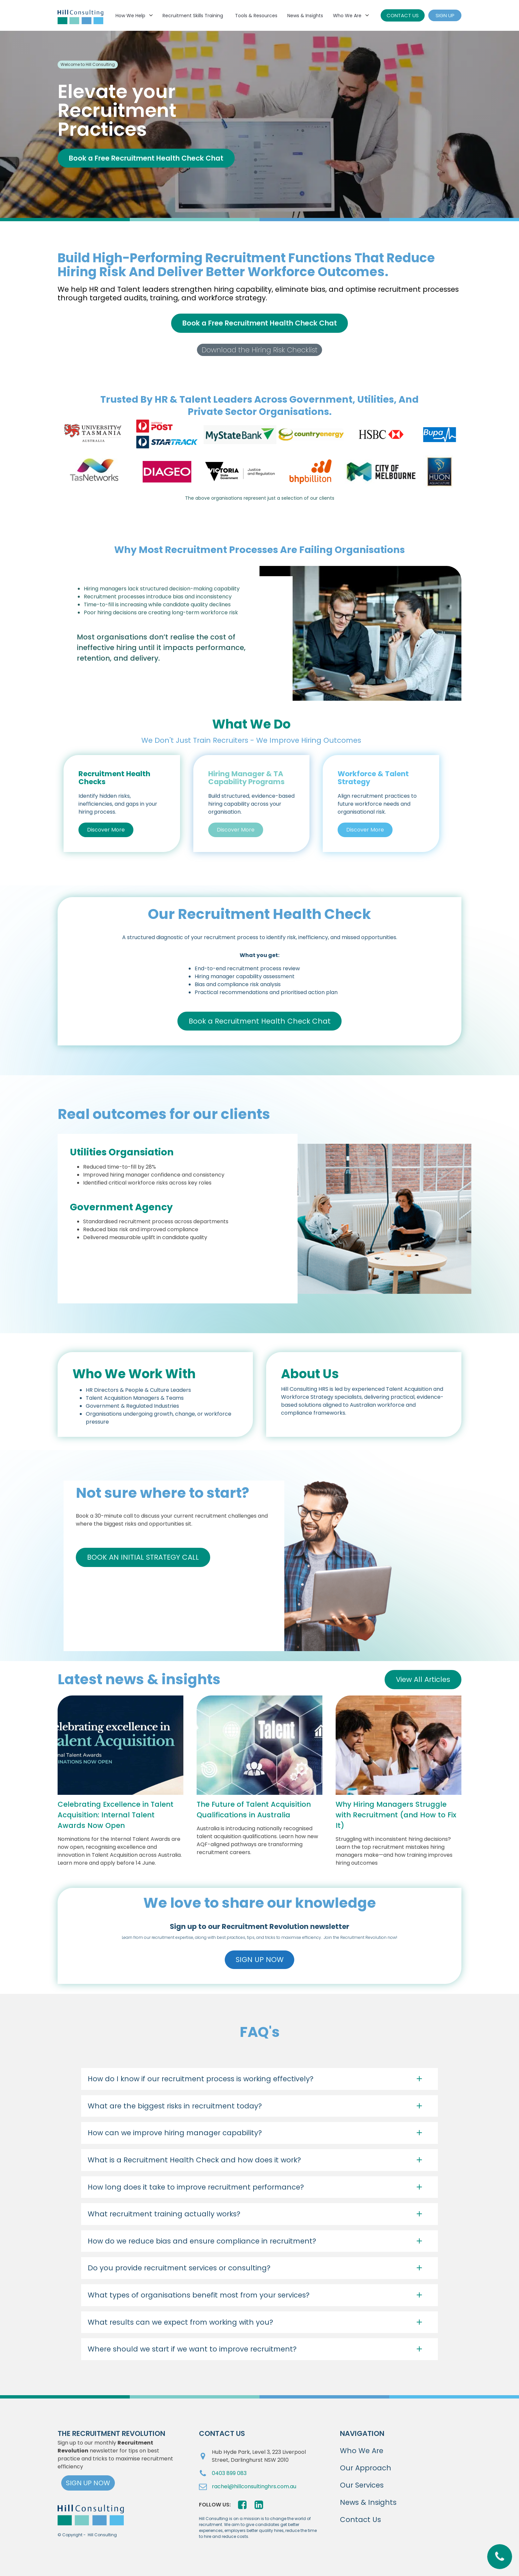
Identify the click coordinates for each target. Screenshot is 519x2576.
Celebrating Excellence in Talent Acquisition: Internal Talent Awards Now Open (115, 1814)
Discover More (106, 829)
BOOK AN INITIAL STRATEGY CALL (143, 1557)
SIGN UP (445, 15)
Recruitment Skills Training (193, 15)
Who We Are (347, 15)
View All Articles (423, 1679)
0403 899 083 (229, 2473)
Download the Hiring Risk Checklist (259, 350)
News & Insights (305, 15)
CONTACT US (403, 15)
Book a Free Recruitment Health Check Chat (146, 158)
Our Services (362, 2485)
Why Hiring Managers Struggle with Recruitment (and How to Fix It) (396, 1814)
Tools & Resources (256, 15)
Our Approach (365, 2468)
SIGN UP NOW (260, 1959)
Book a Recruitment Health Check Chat (260, 1021)
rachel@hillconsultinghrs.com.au (254, 2486)
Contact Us (360, 2519)
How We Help (130, 15)
